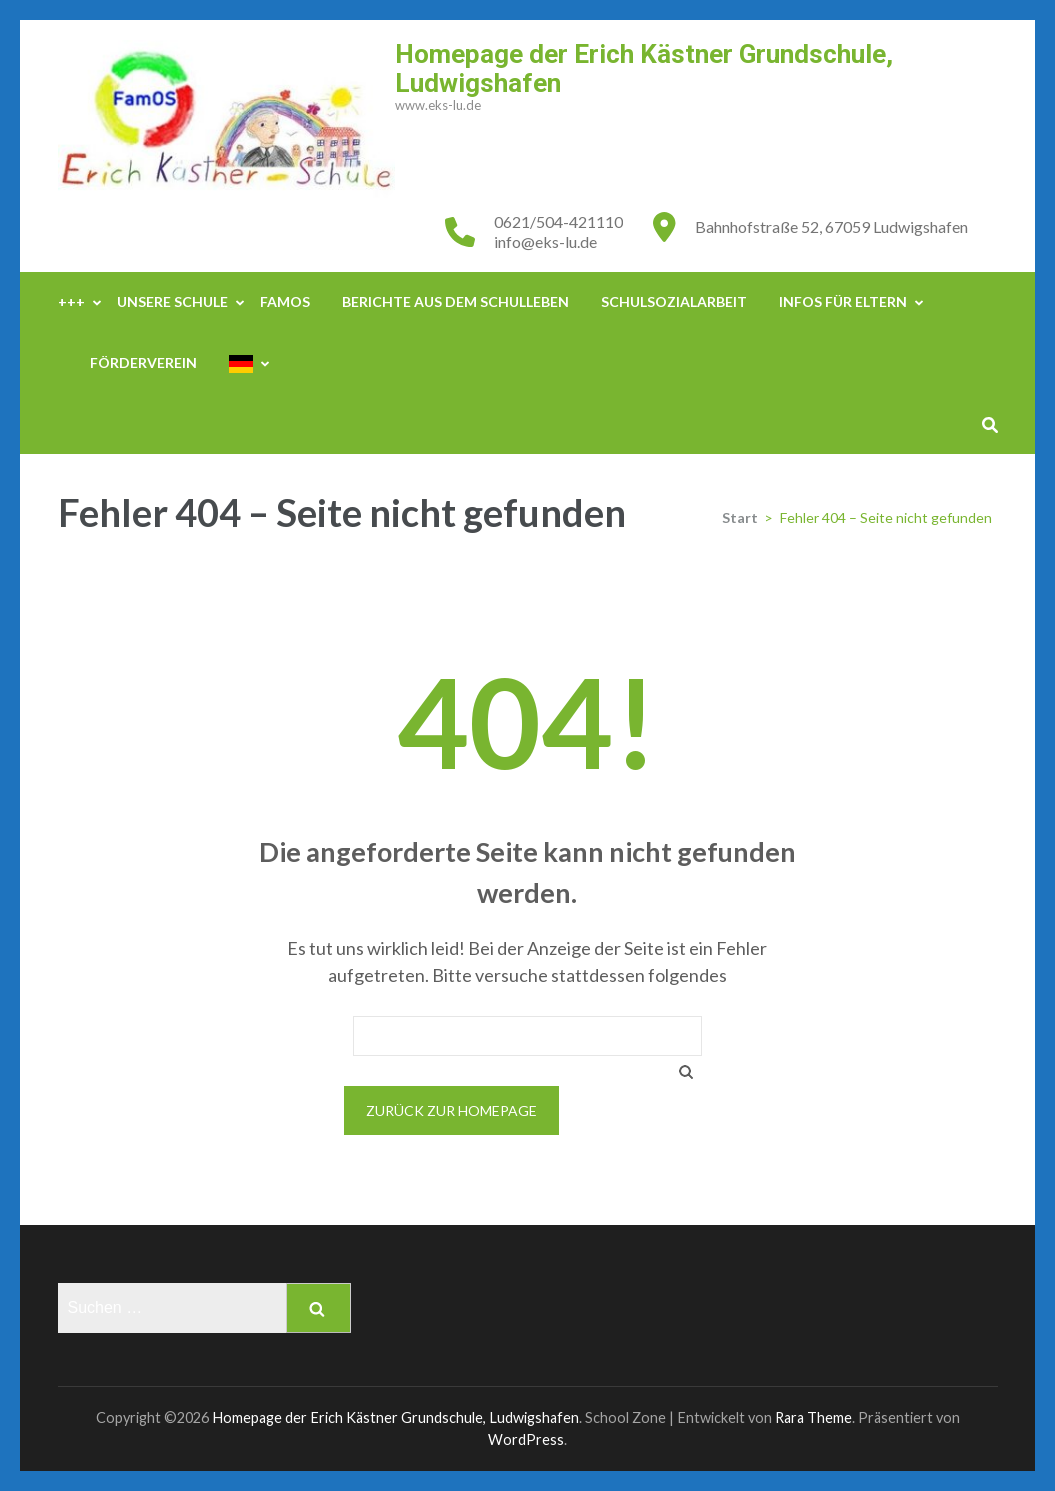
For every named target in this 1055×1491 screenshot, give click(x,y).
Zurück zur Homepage (451, 1110)
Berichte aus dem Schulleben (455, 301)
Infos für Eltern (843, 301)
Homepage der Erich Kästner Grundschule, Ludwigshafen (644, 68)
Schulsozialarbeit (674, 301)
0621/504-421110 (558, 221)
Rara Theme (813, 1417)
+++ (71, 301)
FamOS (285, 301)
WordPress (526, 1439)
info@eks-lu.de (545, 241)
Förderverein (143, 362)
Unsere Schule (172, 301)
